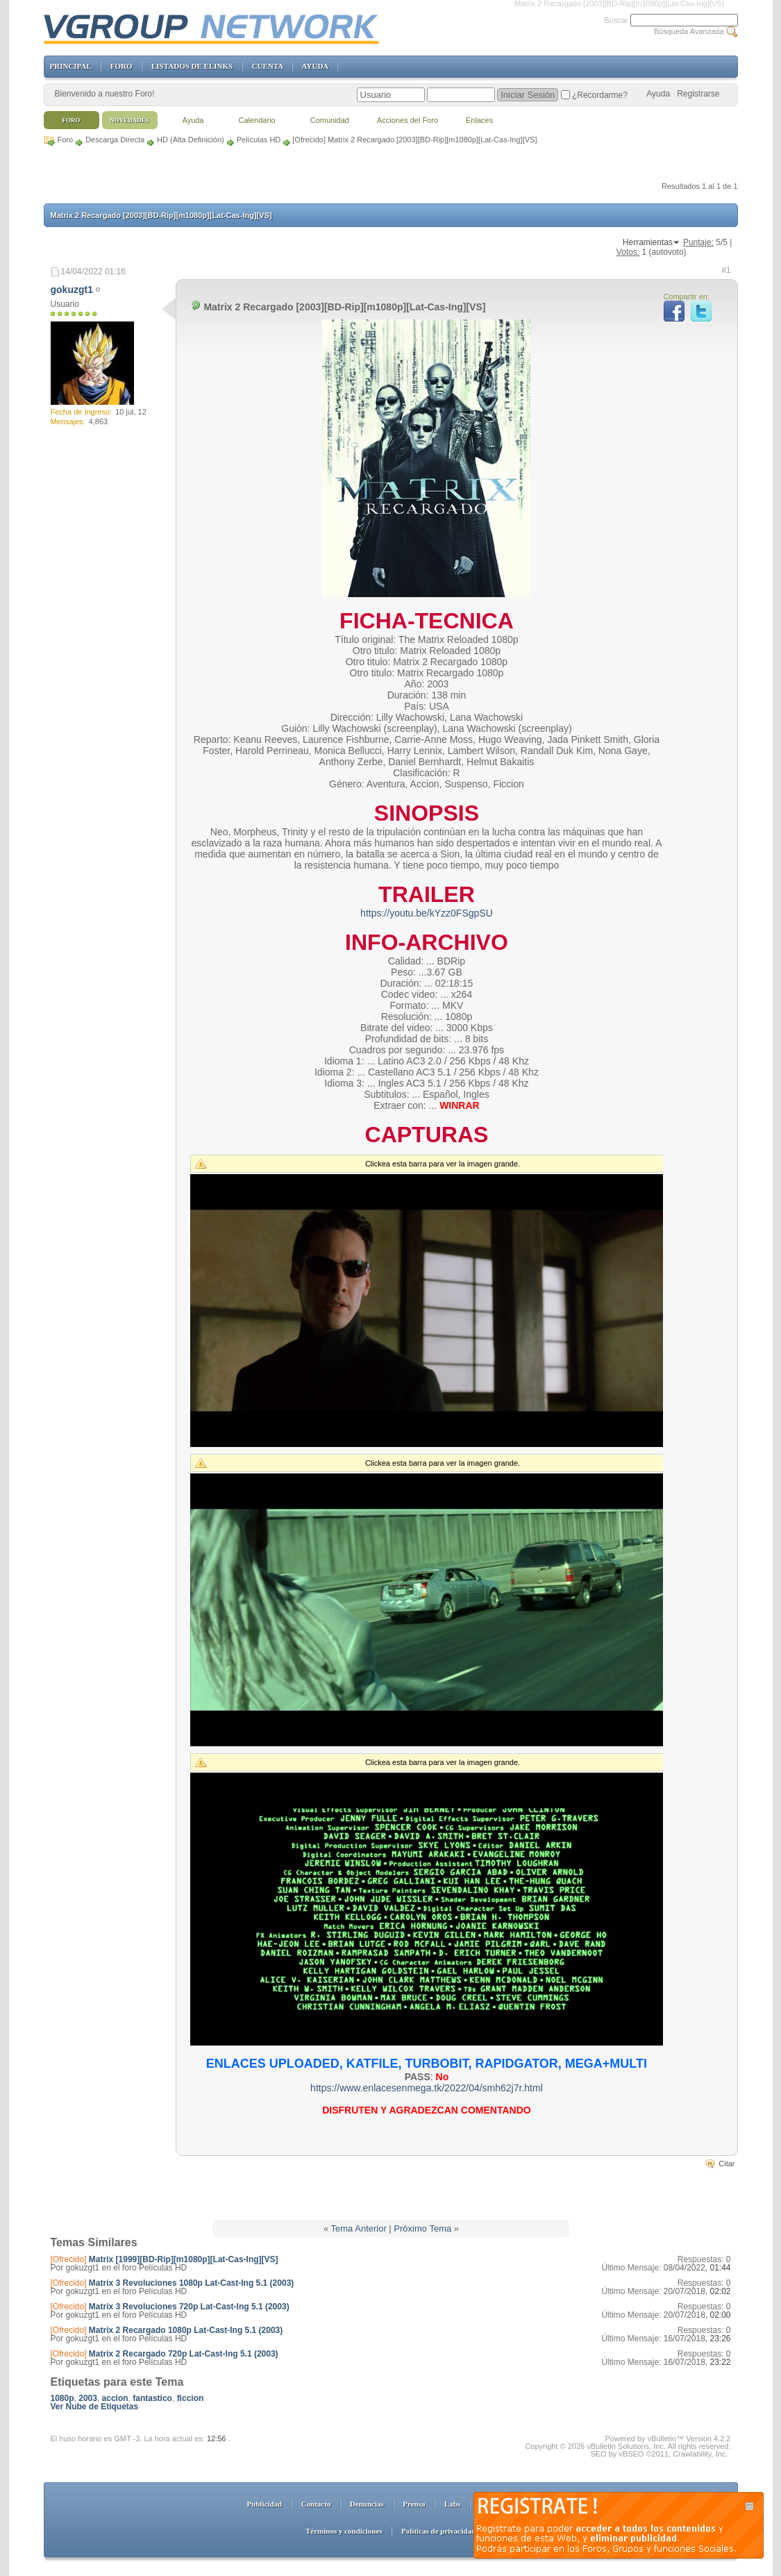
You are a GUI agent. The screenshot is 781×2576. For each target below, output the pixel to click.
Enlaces (479, 120)
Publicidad (264, 2504)
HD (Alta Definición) (190, 139)
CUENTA (267, 66)
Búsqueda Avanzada (689, 31)
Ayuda (658, 94)
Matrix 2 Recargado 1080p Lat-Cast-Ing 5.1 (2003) (186, 2330)
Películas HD (259, 139)
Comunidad (329, 120)
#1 (725, 270)
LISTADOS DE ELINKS (192, 66)
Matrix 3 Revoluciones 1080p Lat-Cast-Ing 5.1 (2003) (191, 2283)
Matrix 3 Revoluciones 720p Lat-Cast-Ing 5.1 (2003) (189, 2306)
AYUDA (315, 66)
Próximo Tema (422, 2228)
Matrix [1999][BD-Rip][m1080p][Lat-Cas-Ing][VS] (183, 2259)
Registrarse (698, 94)
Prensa (414, 2504)
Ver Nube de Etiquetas (95, 2406)
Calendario (257, 120)
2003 (87, 2398)
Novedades (129, 120)
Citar (726, 2163)
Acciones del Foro (407, 120)
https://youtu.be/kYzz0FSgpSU (426, 913)
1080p (62, 2398)
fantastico (152, 2398)
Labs (452, 2504)
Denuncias (367, 2504)
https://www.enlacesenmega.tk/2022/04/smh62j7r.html (426, 2087)
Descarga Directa (114, 139)
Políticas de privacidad (438, 2531)
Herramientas (648, 242)
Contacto (316, 2504)
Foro (66, 139)
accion (115, 2398)
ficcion (190, 2398)
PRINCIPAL (71, 66)
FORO (121, 66)
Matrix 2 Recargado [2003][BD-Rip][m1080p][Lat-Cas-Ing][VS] (161, 215)
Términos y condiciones (344, 2531)
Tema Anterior (359, 2228)
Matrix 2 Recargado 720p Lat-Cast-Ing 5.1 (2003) (183, 2354)
